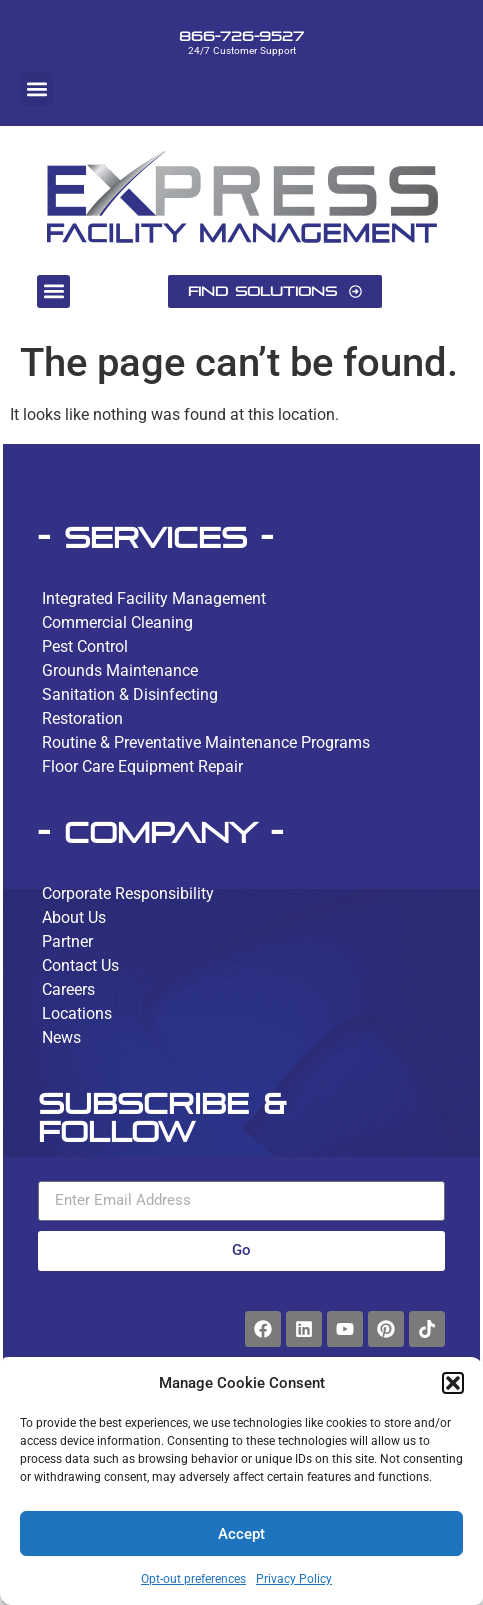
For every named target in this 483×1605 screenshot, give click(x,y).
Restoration (82, 718)
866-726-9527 (241, 36)
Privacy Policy (294, 1579)
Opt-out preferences (193, 1579)
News (61, 1037)
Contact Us (80, 965)
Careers (68, 989)
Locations (77, 1013)
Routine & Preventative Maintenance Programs (206, 742)
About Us (74, 917)
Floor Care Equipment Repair (142, 766)
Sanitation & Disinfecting (130, 694)
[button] (453, 1383)
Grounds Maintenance (120, 670)
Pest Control (85, 646)
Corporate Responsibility (128, 893)
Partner (67, 941)
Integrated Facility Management (154, 598)
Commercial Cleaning (117, 622)
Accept (241, 1534)
